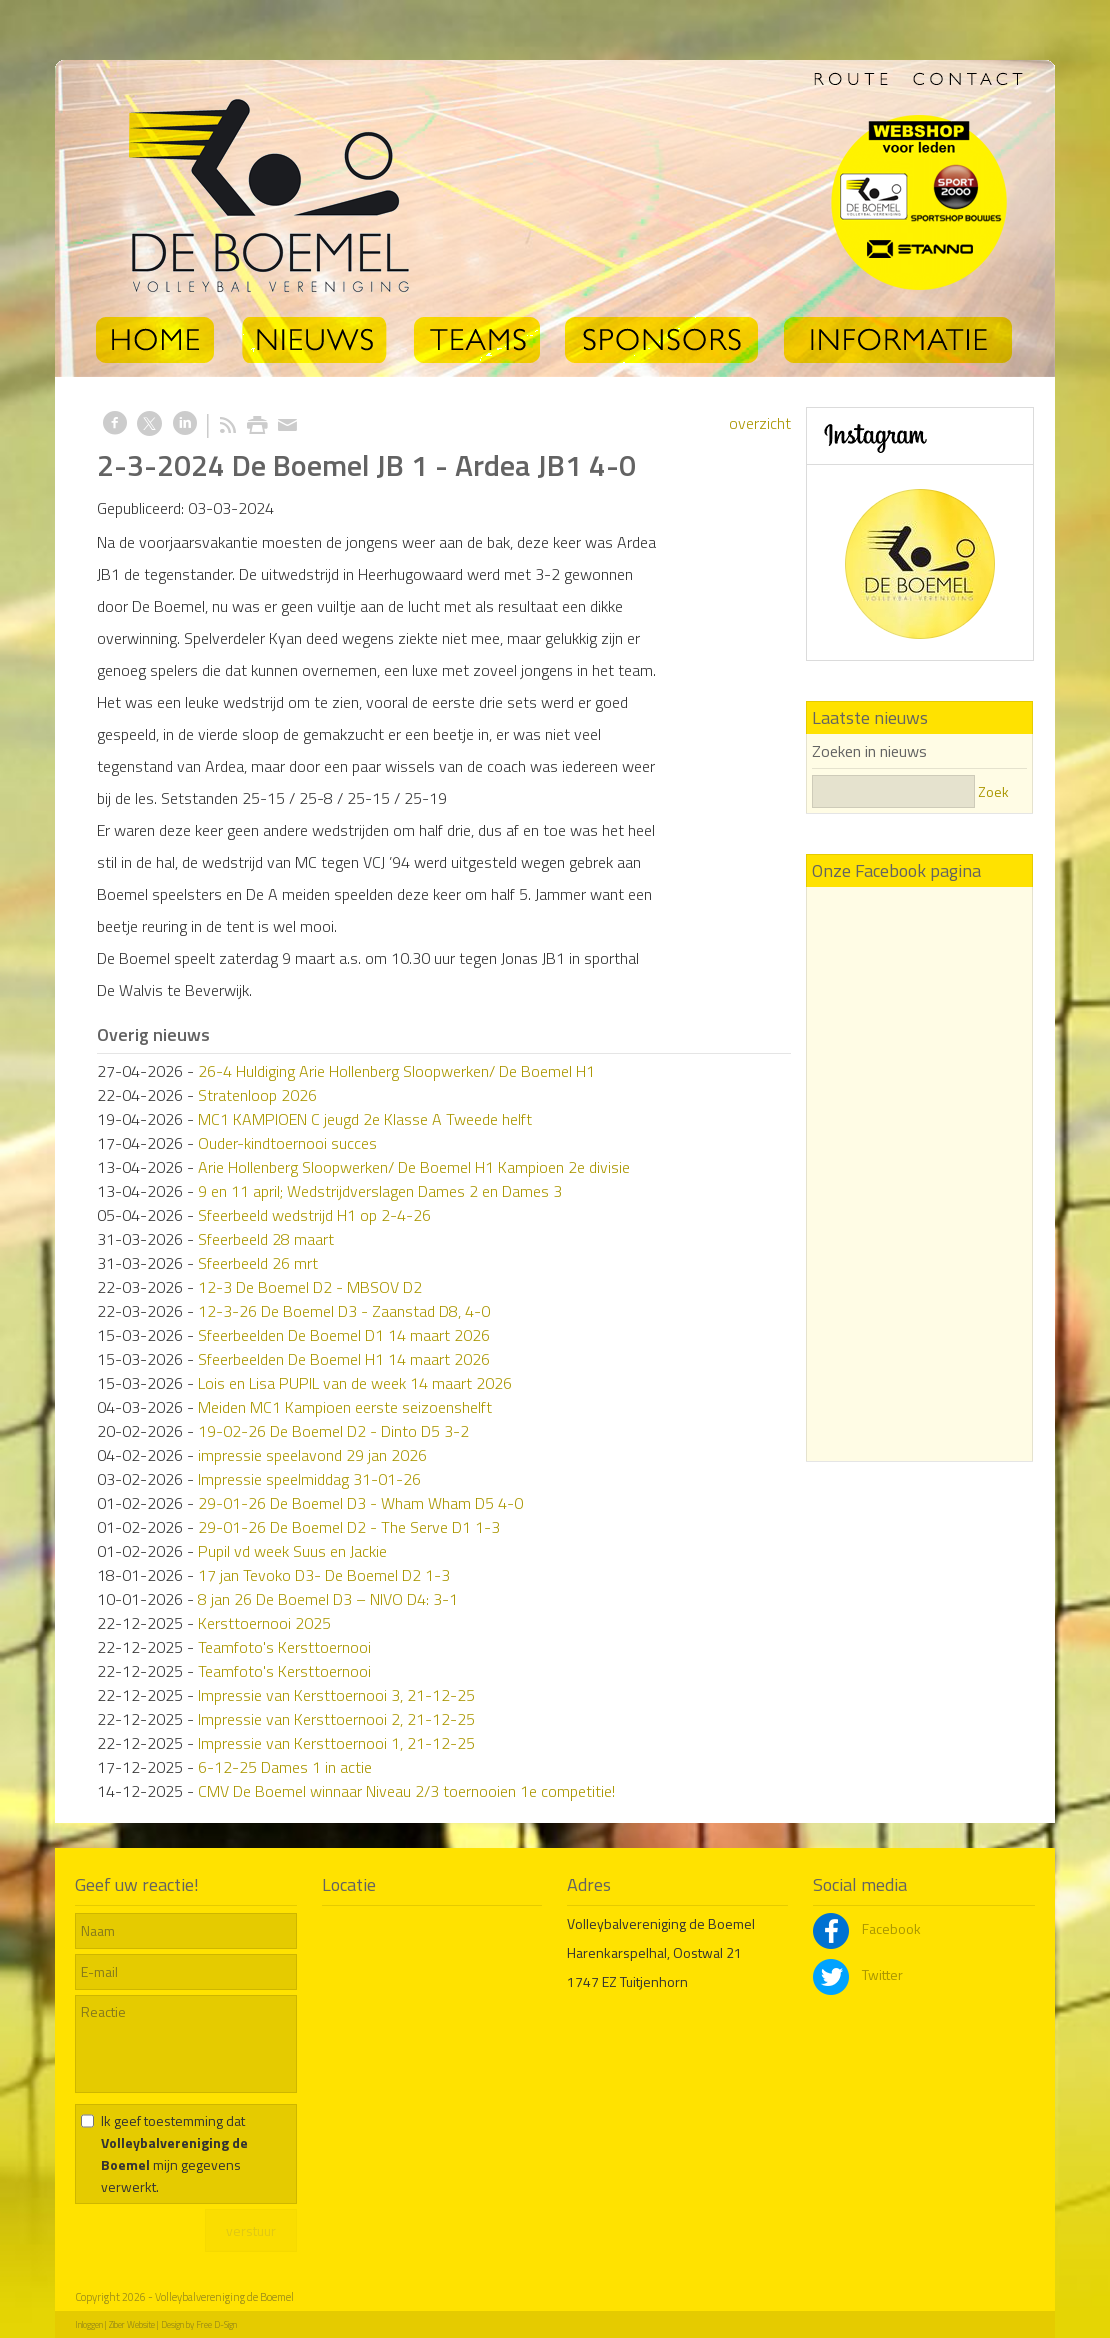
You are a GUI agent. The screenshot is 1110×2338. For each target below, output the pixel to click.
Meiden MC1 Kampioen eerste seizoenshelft (345, 1407)
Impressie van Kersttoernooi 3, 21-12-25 (336, 1695)
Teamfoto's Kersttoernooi (284, 1647)
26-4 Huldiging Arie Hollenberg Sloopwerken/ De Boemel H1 (396, 1071)
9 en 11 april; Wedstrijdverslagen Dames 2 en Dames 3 (380, 1191)
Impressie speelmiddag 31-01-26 (309, 1479)
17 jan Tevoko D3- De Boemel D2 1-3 (324, 1575)
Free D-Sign (216, 2324)
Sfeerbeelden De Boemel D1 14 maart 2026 (344, 1335)
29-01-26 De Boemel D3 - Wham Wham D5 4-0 (360, 1503)
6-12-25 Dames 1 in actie (285, 1767)
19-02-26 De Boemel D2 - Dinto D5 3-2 (333, 1431)
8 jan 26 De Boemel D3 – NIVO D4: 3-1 (328, 1599)
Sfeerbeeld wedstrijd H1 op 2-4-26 (314, 1215)
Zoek (993, 791)
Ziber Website (132, 2324)
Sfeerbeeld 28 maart (266, 1239)
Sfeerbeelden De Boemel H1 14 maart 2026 (344, 1359)
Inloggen (89, 2324)
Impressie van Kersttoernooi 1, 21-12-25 (336, 1743)
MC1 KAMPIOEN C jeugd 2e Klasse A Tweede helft (365, 1119)
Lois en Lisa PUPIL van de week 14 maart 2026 (355, 1383)
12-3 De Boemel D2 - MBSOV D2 (310, 1287)
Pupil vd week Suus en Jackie (292, 1551)
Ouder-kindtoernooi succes (287, 1143)
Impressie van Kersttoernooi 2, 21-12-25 (336, 1719)
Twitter (858, 1974)
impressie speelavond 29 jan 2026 (312, 1455)
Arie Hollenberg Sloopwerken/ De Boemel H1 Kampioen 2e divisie (414, 1167)
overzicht (760, 423)
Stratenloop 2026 (257, 1095)
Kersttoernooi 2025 (264, 1623)
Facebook (867, 1928)
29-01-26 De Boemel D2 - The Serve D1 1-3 (349, 1527)
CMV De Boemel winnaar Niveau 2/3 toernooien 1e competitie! (406, 1791)
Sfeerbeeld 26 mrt (258, 1263)
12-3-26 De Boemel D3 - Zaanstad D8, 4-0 (344, 1311)
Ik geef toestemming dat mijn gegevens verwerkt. (174, 2153)
